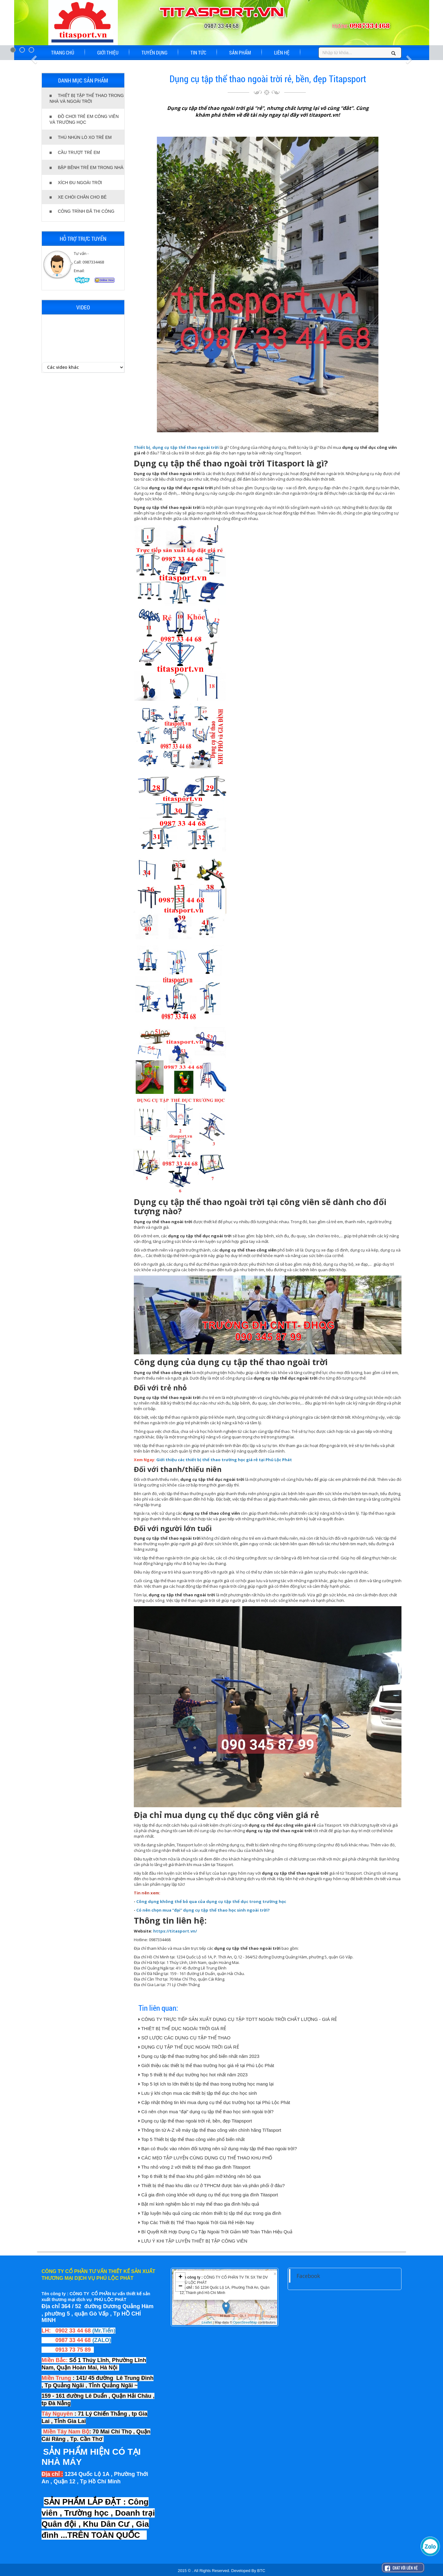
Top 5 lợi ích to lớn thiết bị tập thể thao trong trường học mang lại (205, 2083)
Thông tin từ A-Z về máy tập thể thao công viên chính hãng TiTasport (209, 2130)
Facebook (308, 2276)
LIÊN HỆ (281, 52)
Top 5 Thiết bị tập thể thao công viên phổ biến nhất (191, 2139)
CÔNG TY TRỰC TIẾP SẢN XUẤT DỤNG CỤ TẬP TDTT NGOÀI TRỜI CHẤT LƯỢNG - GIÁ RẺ (237, 2019)
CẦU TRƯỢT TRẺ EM (75, 152)
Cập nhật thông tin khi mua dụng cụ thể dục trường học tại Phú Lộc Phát (214, 2102)
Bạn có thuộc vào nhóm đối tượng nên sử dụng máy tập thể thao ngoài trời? (217, 2148)
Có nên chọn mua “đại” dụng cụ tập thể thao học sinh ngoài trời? (205, 2111)
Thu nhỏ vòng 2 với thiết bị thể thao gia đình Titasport (194, 2167)
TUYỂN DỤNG (154, 52)
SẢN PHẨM (240, 52)
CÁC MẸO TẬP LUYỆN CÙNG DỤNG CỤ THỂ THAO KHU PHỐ (205, 2157)
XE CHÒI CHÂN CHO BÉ (78, 197)
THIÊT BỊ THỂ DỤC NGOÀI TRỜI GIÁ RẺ (182, 2028)
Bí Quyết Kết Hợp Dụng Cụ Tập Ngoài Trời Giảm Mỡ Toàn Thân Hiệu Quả (215, 2231)
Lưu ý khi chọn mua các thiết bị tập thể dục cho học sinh (197, 2093)
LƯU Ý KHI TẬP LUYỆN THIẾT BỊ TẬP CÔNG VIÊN (192, 2240)
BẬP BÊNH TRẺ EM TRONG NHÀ (86, 167)
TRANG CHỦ (62, 52)
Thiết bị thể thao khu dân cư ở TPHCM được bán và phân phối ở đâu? (211, 2185)
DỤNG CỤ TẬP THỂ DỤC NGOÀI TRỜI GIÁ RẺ (188, 2047)
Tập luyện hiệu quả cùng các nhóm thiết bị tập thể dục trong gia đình (210, 2213)
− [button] (180, 2286)
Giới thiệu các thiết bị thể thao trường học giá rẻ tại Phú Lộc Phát (206, 2065)
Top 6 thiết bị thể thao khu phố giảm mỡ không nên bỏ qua (199, 2176)
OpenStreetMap (245, 2322)
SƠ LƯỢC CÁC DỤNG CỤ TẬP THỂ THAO (184, 2037)
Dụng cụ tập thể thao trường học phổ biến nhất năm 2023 (198, 2056)
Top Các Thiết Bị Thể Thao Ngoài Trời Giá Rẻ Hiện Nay (196, 2222)
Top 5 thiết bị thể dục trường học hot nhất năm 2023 (193, 2074)
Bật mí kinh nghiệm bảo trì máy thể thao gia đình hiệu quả (198, 2204)
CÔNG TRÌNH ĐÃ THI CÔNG (82, 211)
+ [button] (180, 2277)
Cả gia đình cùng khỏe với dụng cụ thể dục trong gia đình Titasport (208, 2194)
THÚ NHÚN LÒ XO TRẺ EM (81, 137)
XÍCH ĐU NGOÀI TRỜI (76, 182)
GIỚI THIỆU (107, 52)
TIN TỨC (198, 52)
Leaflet (207, 2322)
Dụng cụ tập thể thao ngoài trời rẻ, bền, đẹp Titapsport (195, 2120)
